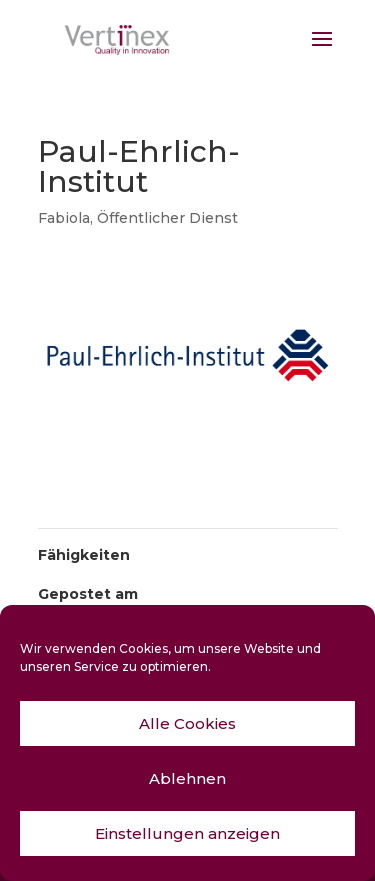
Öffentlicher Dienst (167, 218)
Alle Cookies (187, 723)
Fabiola (64, 218)
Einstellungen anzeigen (187, 833)
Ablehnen (187, 778)
